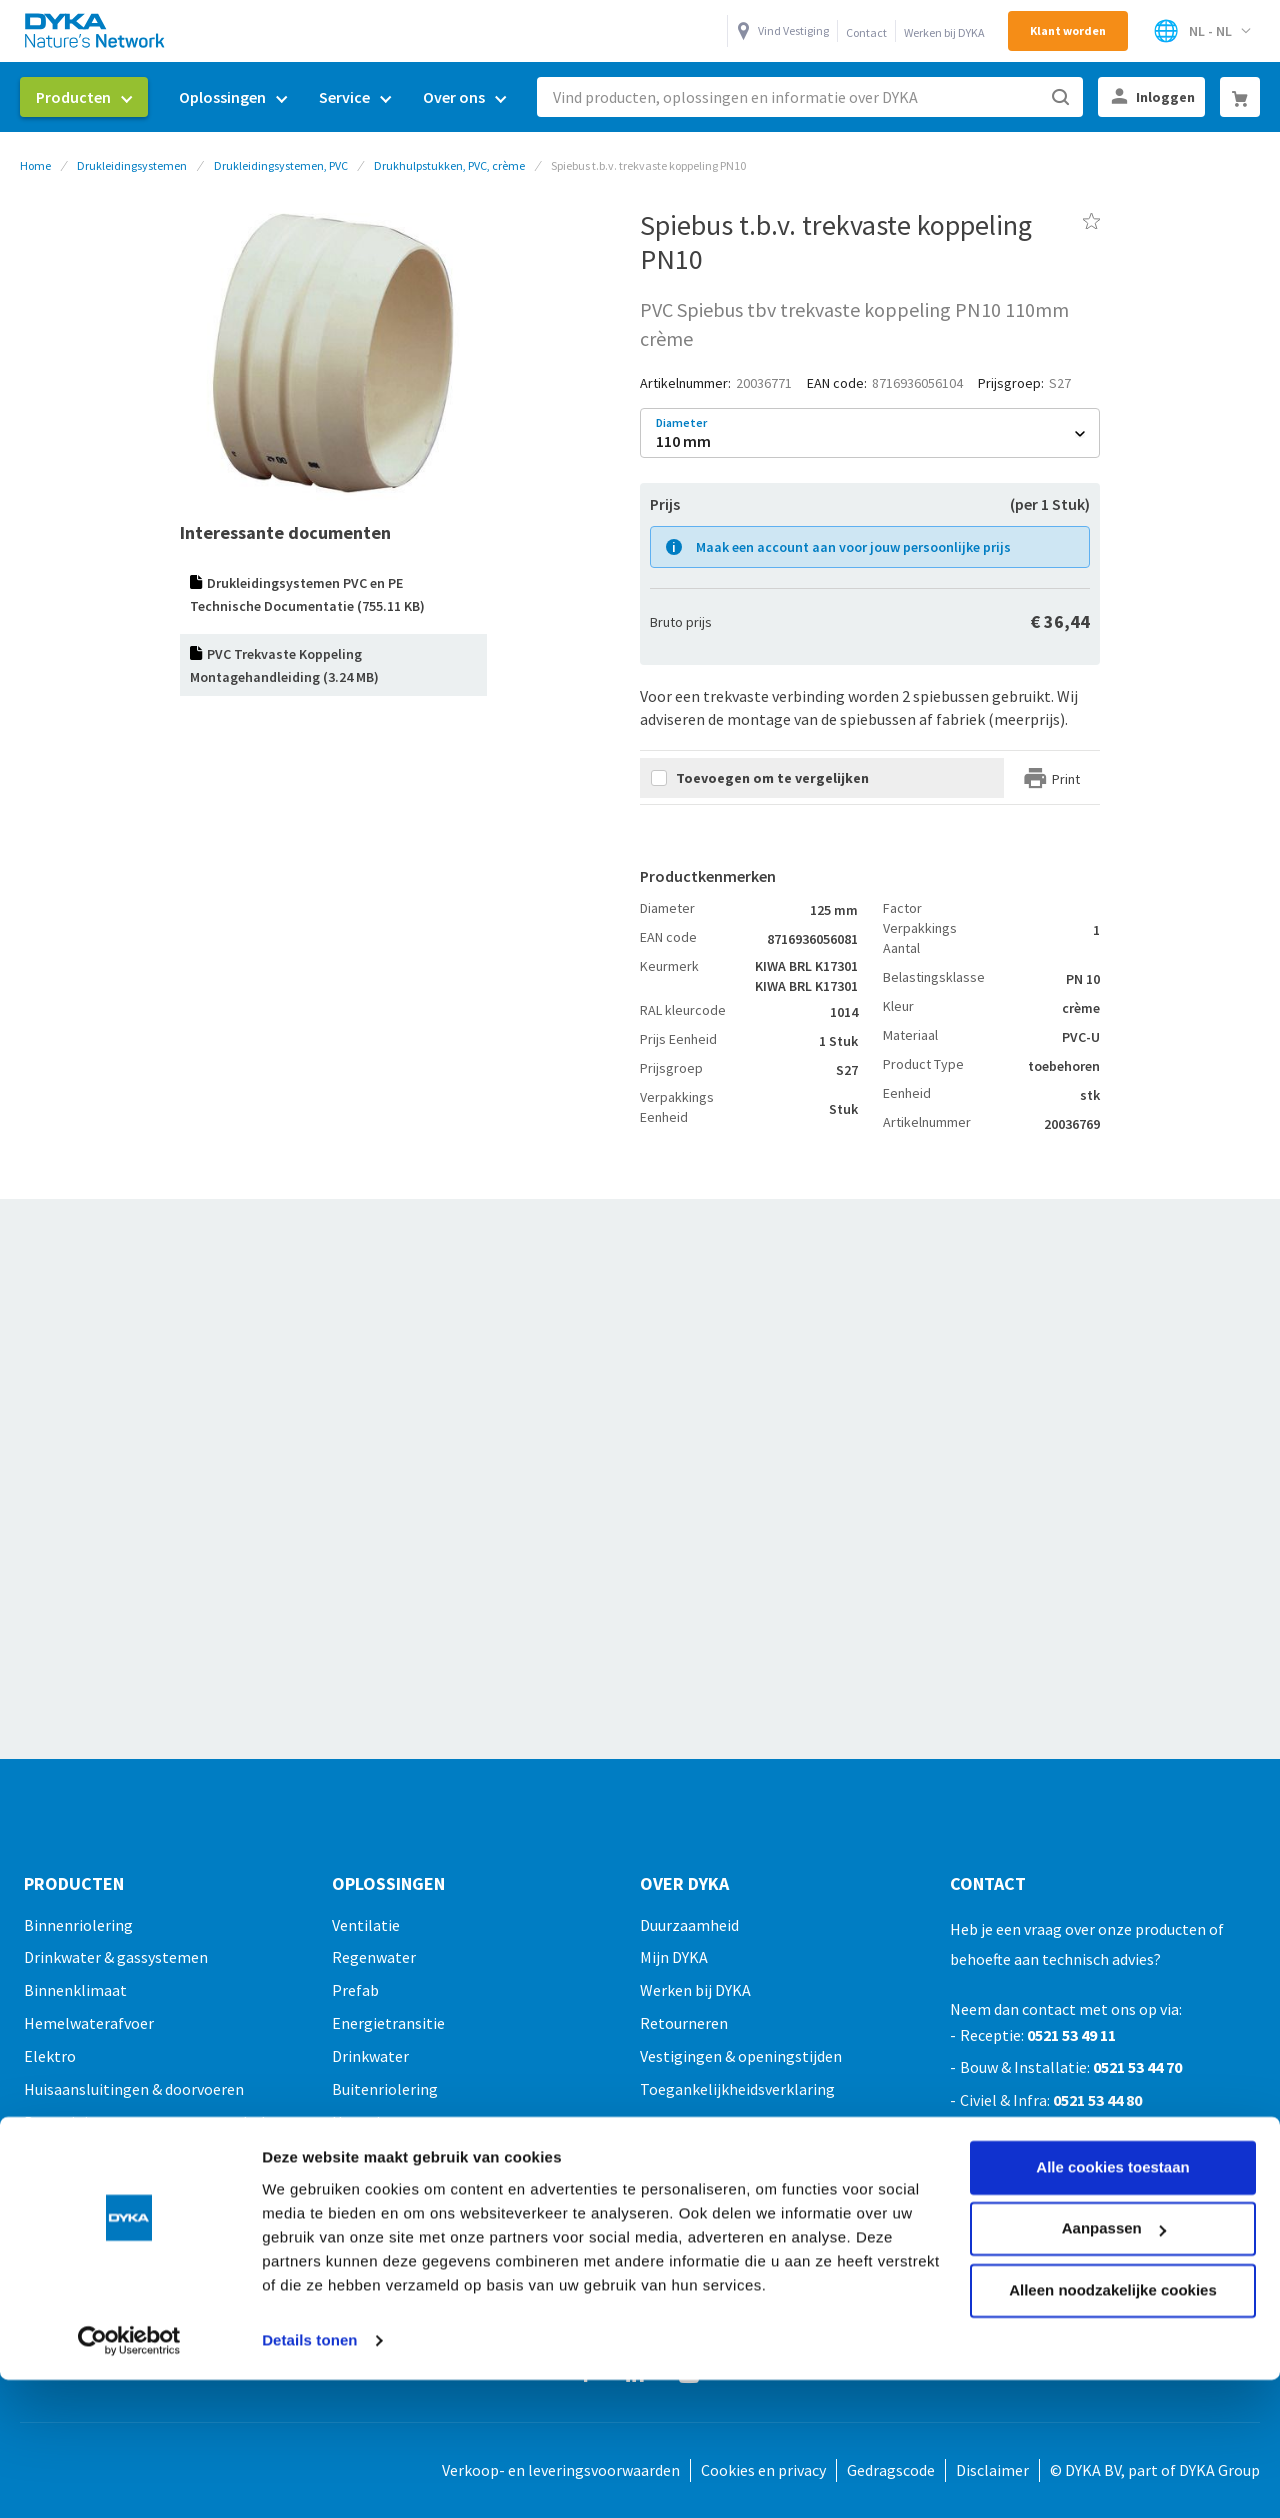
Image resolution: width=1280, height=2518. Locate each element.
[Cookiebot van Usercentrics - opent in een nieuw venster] (129, 2216)
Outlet (47, 2286)
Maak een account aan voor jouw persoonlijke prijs (853, 547)
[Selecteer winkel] (1201, 31)
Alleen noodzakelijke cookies (1113, 2165)
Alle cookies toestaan (1112, 2042)
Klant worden (1068, 30)
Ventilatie (366, 1925)
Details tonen (309, 2215)
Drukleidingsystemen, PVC (281, 165)
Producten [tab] (74, 1884)
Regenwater (374, 1957)
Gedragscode (891, 2470)
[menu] (271, 97)
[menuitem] (84, 97)
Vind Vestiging (793, 30)
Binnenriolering (78, 1925)
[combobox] (810, 97)
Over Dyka (684, 1884)
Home (35, 165)
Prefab (355, 1990)
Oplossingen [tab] (388, 1884)
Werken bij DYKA (944, 32)
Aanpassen (1114, 2103)
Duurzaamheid (689, 1925)
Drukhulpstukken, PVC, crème (449, 165)
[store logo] (96, 30)
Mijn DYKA (674, 1957)
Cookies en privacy (763, 2470)
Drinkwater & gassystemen (116, 1957)
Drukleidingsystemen (132, 165)
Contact (866, 32)
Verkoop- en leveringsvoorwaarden (561, 2470)
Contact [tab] (988, 1884)
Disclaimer (992, 2470)
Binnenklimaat (75, 1990)
